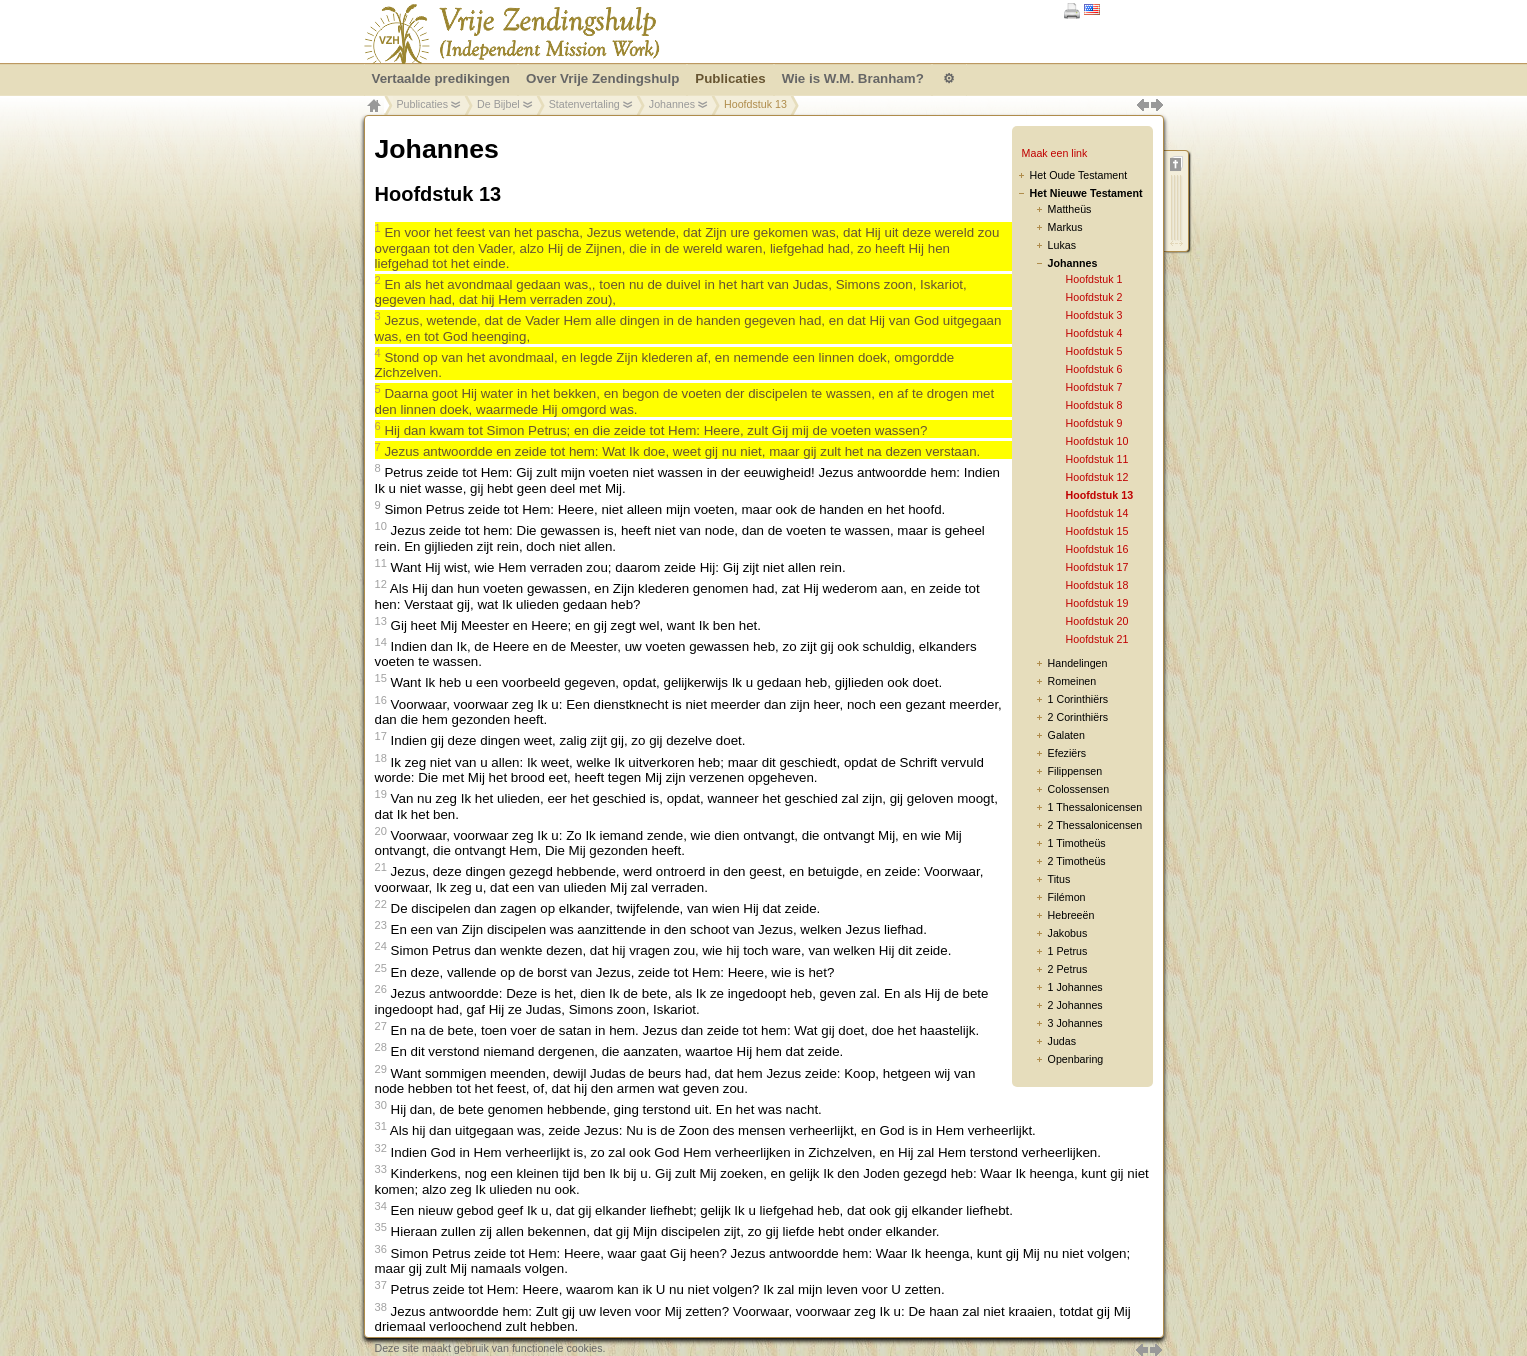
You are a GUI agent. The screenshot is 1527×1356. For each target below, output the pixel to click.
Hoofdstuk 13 (1100, 495)
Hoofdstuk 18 (1097, 585)
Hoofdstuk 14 (1097, 513)
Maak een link (1055, 153)
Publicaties (423, 104)
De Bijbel (498, 104)
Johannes (672, 104)
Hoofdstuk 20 (1097, 621)
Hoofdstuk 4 (1094, 333)
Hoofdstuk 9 (1094, 423)
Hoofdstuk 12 (1097, 477)
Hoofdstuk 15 (1097, 531)
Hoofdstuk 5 (1094, 351)
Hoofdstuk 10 (1097, 441)
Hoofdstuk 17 (1097, 567)
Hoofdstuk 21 (1097, 639)
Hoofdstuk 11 (1097, 459)
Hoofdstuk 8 (1094, 405)
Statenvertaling (584, 104)
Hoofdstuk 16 (1097, 549)
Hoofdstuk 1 (1094, 279)
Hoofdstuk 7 (1094, 387)
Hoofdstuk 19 (1097, 603)
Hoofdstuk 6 (1094, 369)
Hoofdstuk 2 (1094, 297)
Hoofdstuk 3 (1094, 315)
